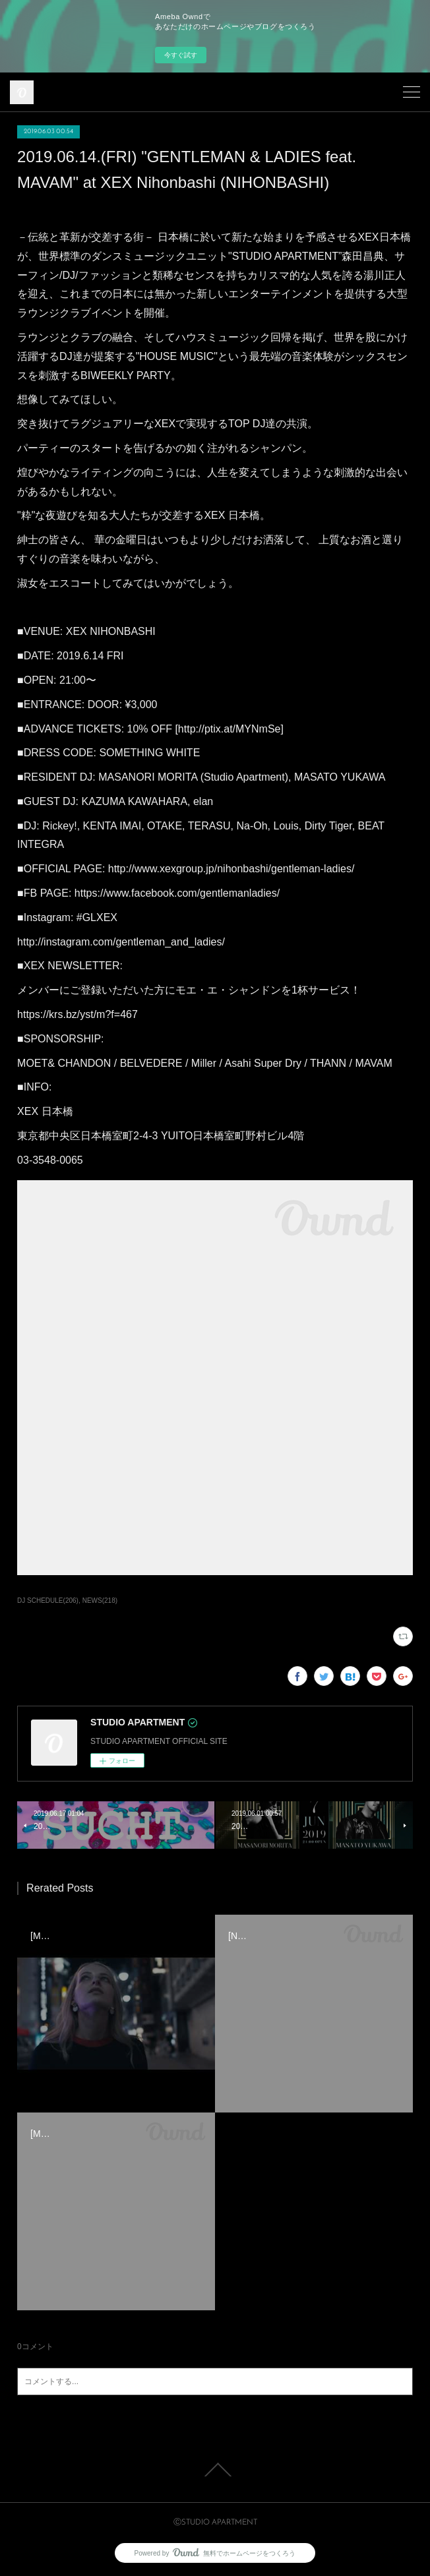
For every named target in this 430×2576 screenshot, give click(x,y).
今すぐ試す (180, 55)
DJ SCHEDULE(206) (47, 1600)
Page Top (215, 2470)
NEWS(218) (99, 1600)
